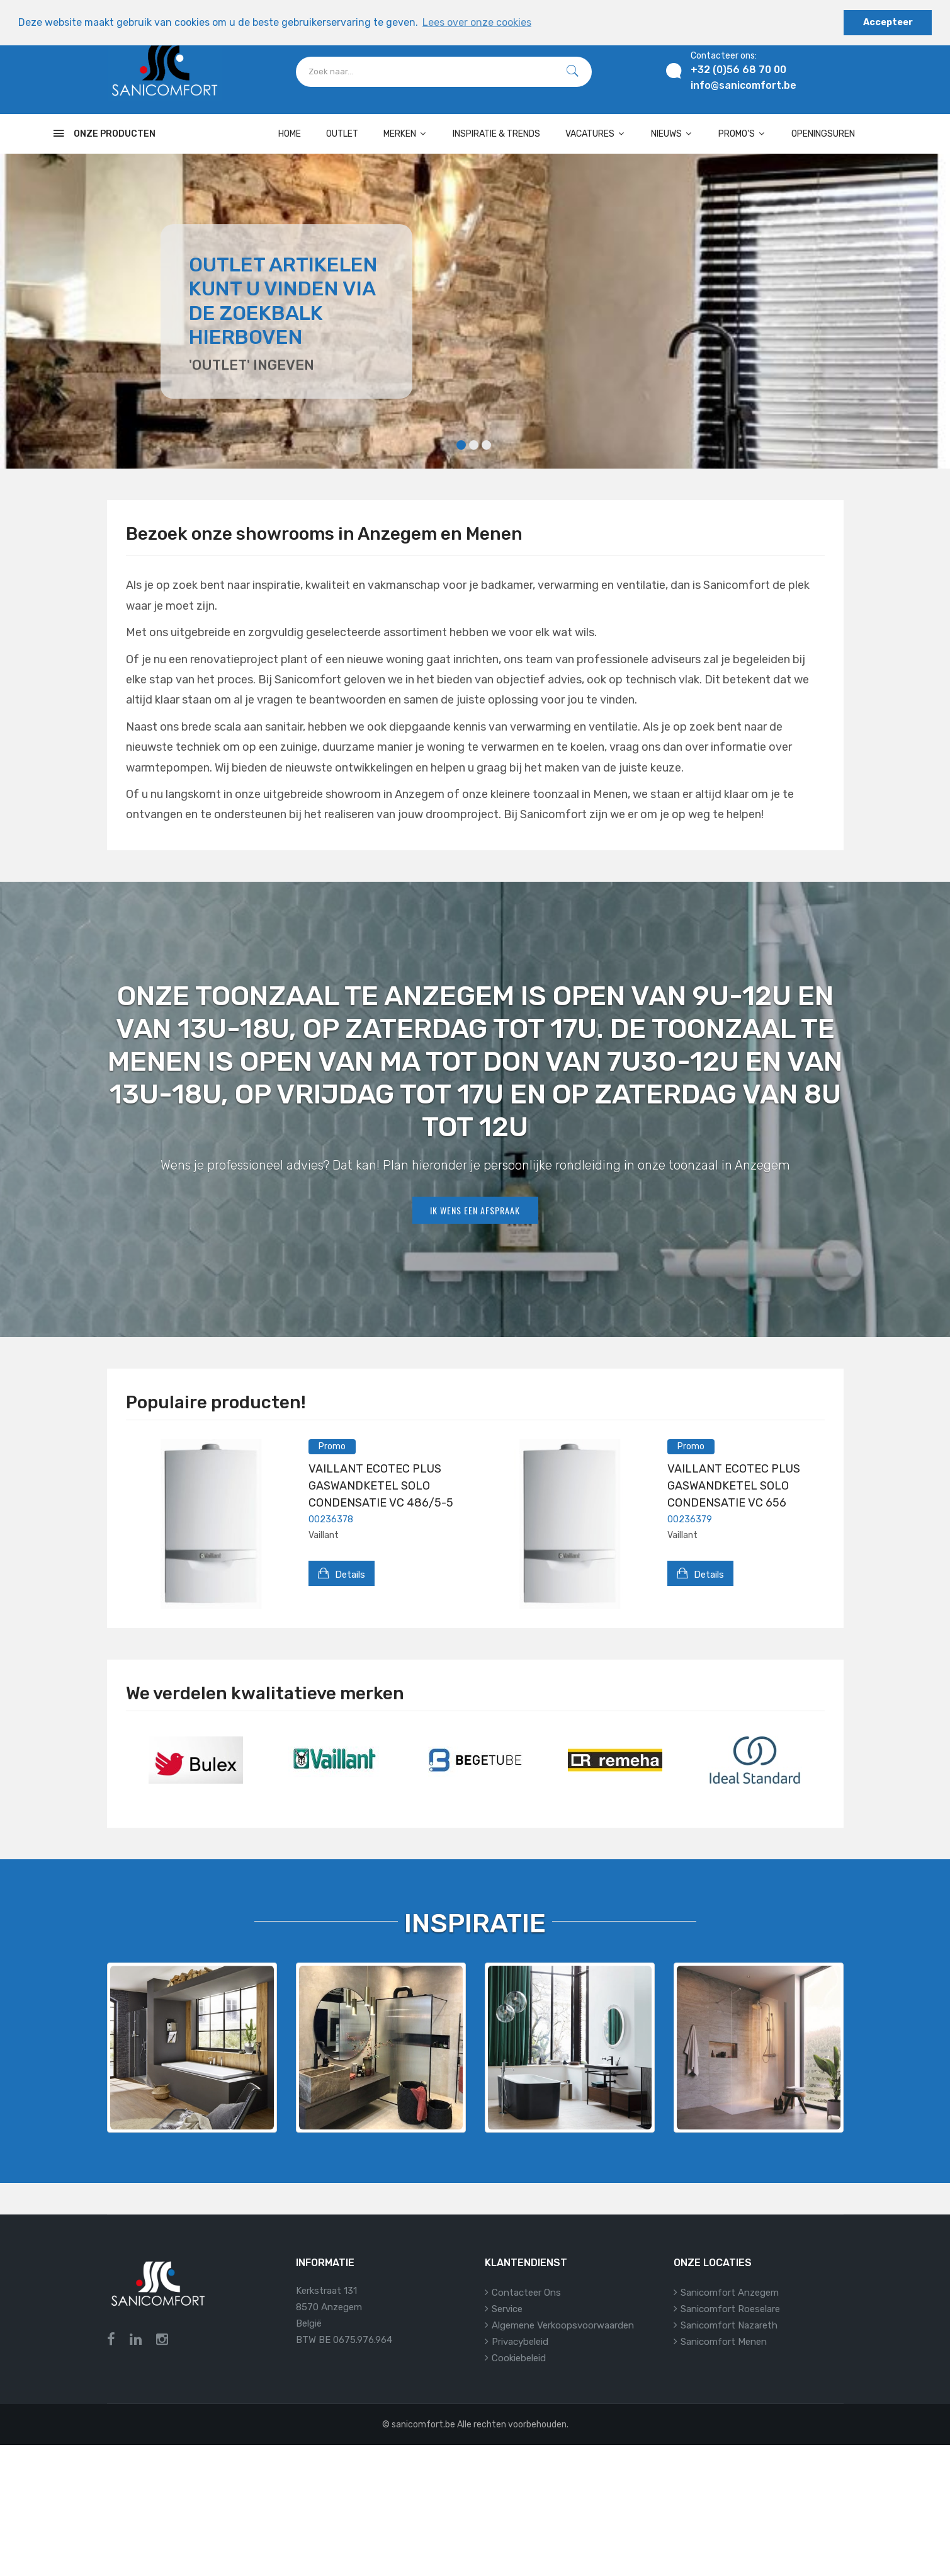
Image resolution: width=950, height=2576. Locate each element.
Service (507, 2309)
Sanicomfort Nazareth (729, 2325)
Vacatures (595, 133)
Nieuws (672, 133)
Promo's (742, 133)
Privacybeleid (520, 2341)
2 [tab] (473, 445)
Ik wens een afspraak (475, 1210)
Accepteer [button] (888, 22)
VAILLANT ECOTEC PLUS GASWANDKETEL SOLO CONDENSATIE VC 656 (733, 1486)
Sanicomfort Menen (724, 2341)
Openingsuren (823, 133)
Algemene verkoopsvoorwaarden (563, 2325)
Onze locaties (713, 2263)
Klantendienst (526, 2263)
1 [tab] (461, 445)
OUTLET (342, 133)
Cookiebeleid (519, 2358)
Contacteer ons (526, 2292)
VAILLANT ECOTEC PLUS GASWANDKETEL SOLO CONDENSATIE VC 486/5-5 (380, 1486)
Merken (405, 133)
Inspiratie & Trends (496, 133)
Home (289, 133)
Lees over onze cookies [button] (476, 22)
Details (341, 1573)
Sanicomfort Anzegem (730, 2292)
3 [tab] (486, 445)
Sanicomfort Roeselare (730, 2309)
